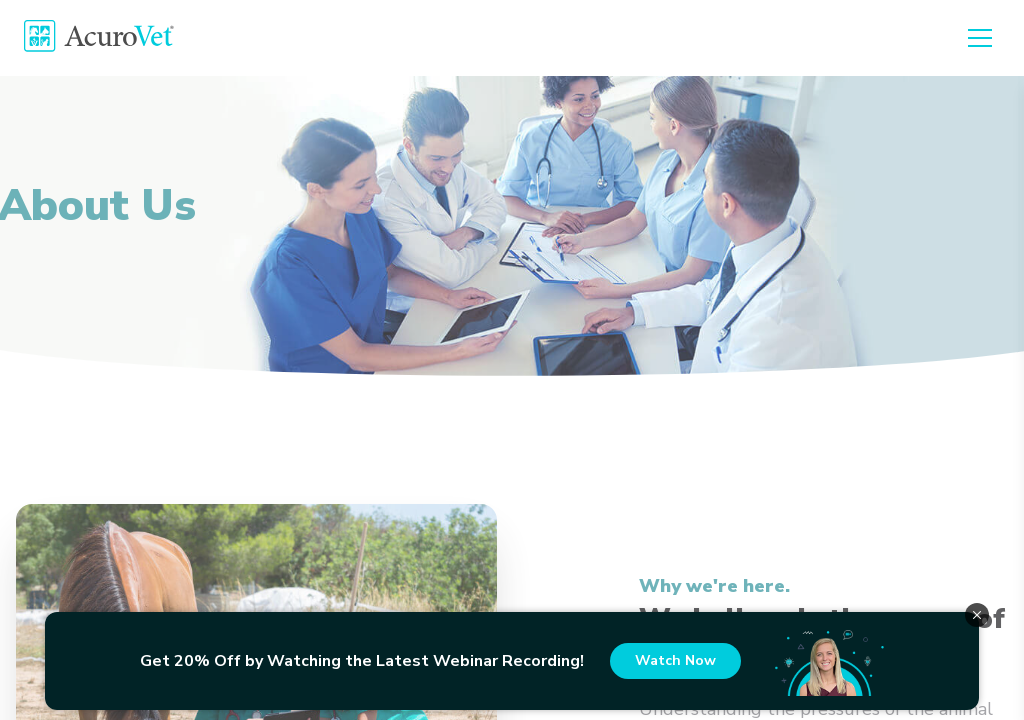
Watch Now (675, 660)
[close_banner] (977, 615)
